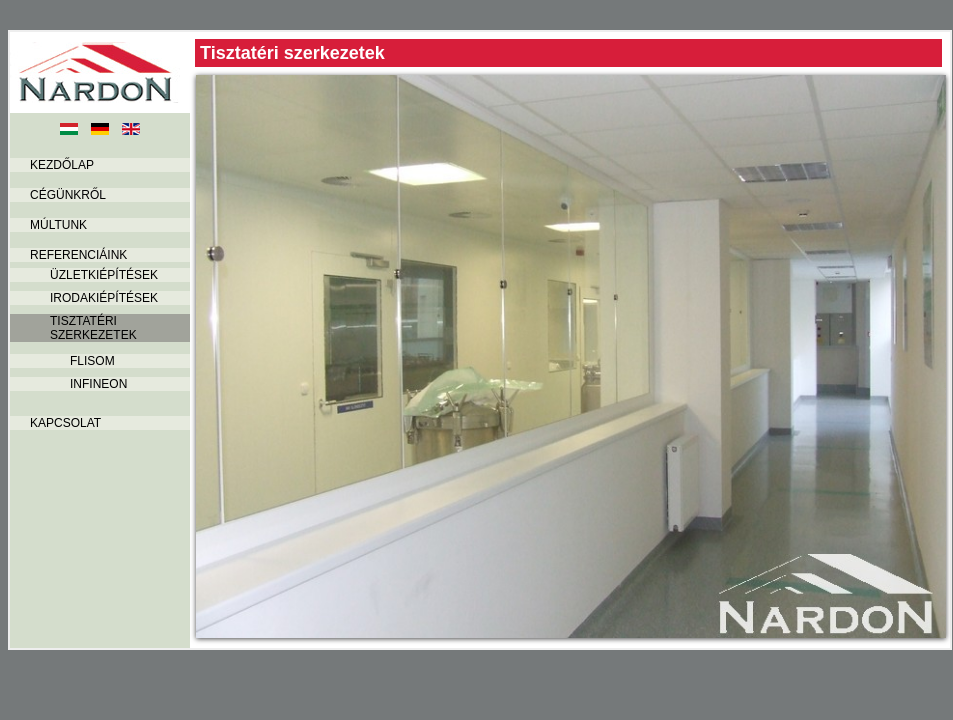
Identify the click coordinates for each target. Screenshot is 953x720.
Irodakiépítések (104, 298)
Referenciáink (78, 255)
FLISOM (92, 361)
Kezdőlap (62, 165)
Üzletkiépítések (104, 275)
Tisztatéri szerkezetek (93, 328)
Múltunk (58, 225)
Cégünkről (68, 195)
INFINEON (98, 384)
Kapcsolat (65, 423)
